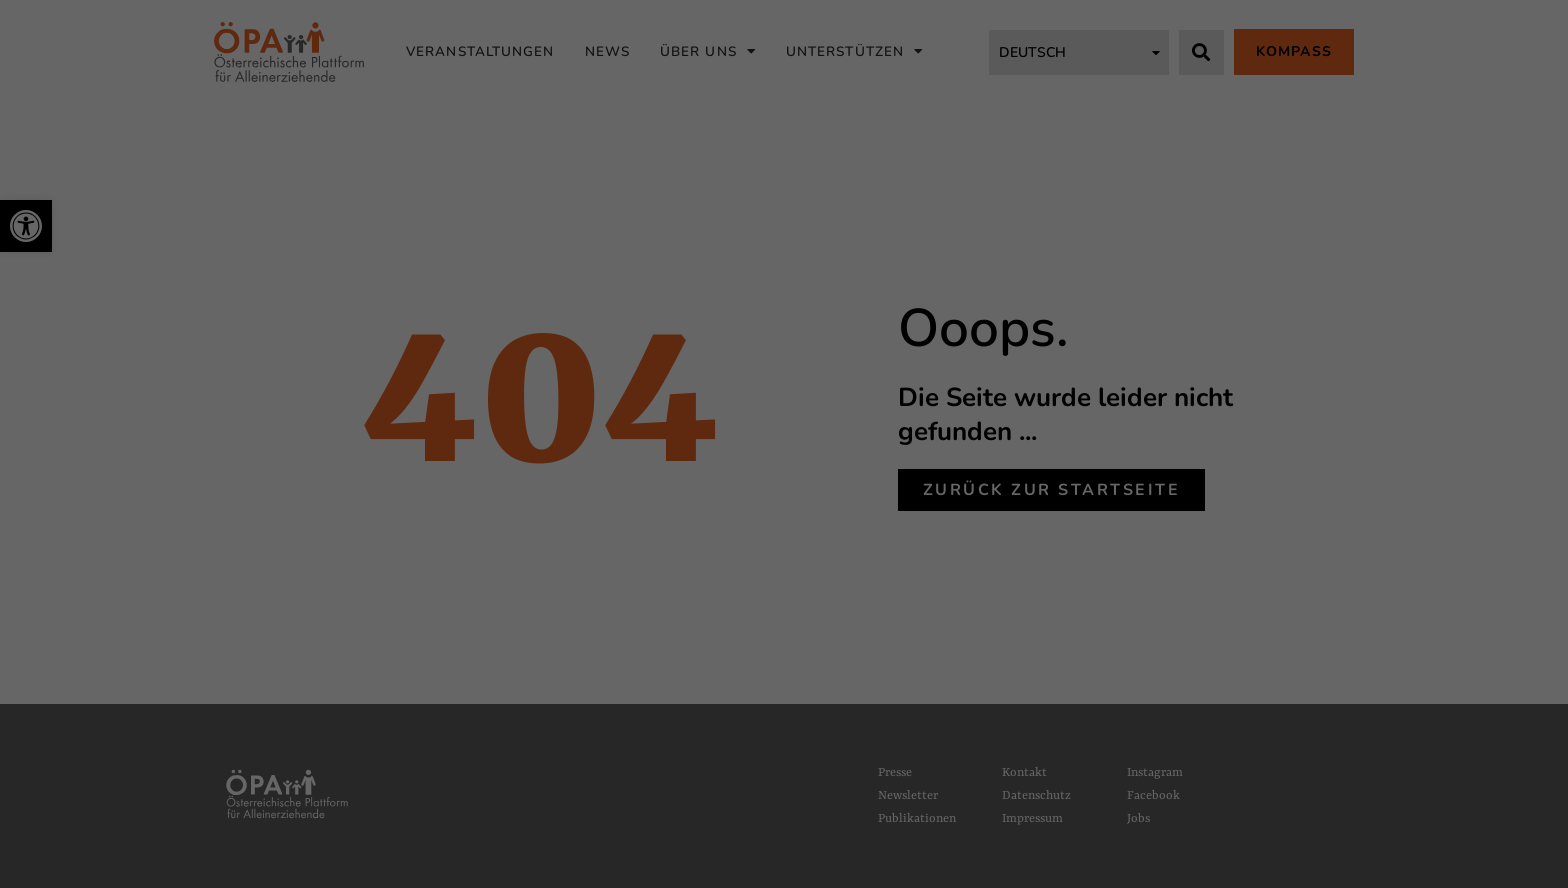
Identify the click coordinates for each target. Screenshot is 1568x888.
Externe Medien (984, 419)
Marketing (834, 419)
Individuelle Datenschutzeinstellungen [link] (784, 630)
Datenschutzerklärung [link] (576, 380)
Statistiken (695, 419)
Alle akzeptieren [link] (784, 478)
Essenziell (559, 419)
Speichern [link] (784, 528)
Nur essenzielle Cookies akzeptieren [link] (784, 579)
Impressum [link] (861, 667)
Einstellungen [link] (861, 380)
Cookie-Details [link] (713, 667)
